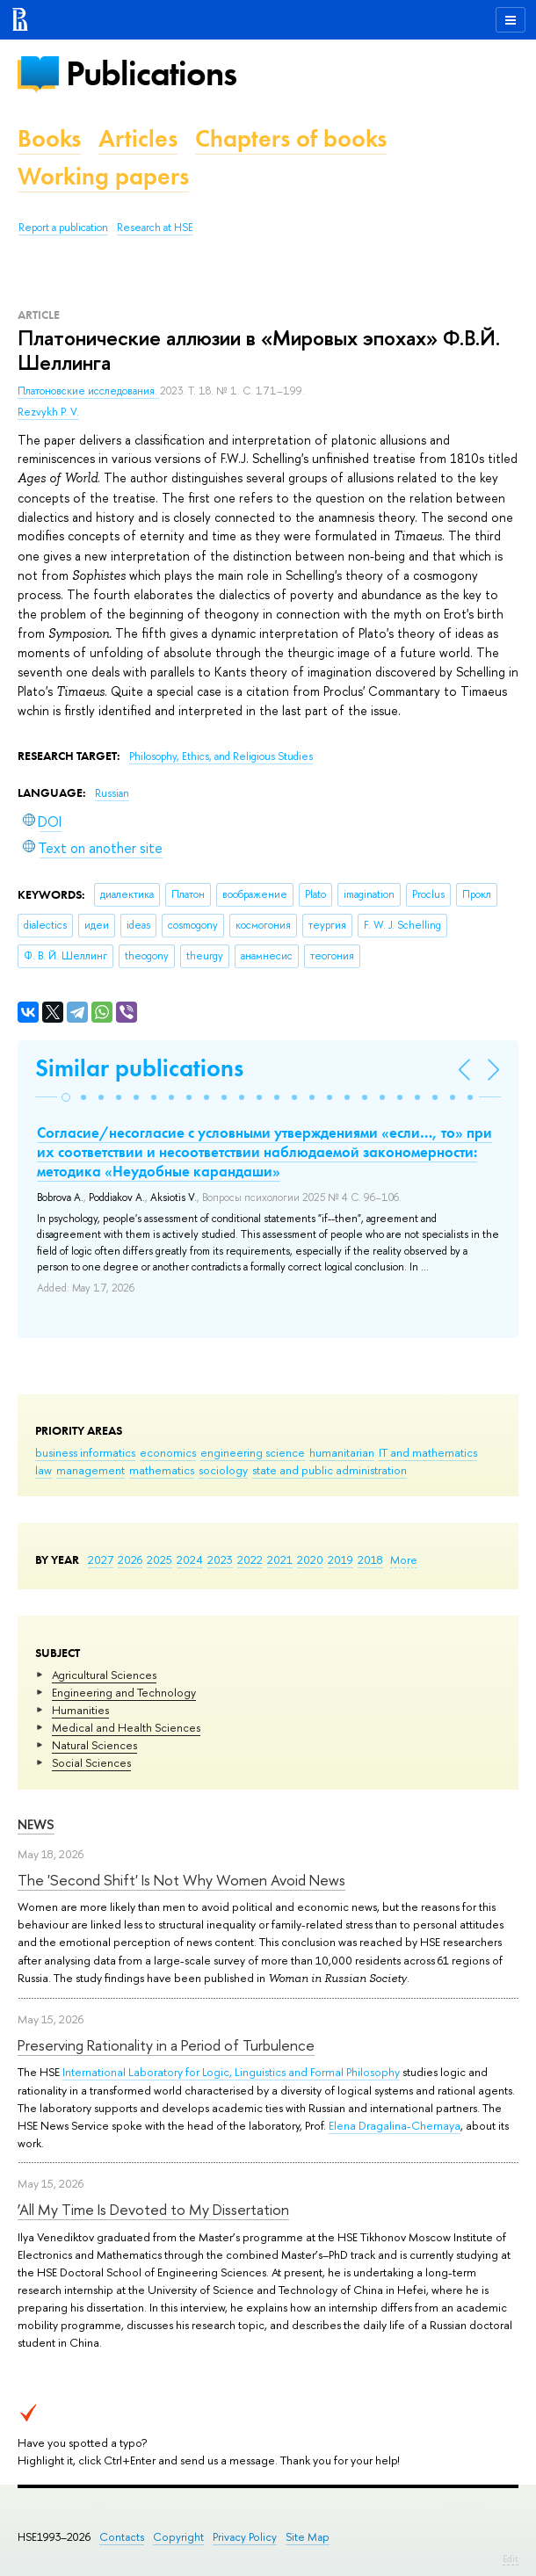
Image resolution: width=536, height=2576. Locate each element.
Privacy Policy (245, 2536)
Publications (151, 73)
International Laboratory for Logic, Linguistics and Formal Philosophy (231, 2072)
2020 (310, 1559)
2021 (280, 1559)
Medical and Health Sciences (126, 1727)
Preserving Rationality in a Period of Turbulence (166, 2045)
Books (49, 138)
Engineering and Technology (124, 1692)
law (43, 1470)
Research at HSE (155, 228)
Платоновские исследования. (89, 391)
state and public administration (329, 1470)
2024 (190, 1559)
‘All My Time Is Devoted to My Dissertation (153, 2209)
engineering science (252, 1452)
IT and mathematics (428, 1452)
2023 (220, 1559)
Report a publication (63, 228)
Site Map (308, 2536)
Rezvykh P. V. (48, 412)
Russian (112, 793)
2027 (100, 1559)
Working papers (103, 176)
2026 (130, 1559)
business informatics (85, 1452)
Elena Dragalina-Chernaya (394, 2125)
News (36, 1824)
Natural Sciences (94, 1745)
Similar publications (139, 1068)
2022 (250, 1559)
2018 (370, 1559)
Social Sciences (91, 1762)
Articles (137, 138)
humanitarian (341, 1452)
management (90, 1470)
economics (168, 1452)
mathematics (161, 1470)
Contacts (121, 2536)
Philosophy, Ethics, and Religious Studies (221, 756)
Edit (510, 2558)
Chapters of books (291, 138)
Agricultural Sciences (104, 1674)
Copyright (178, 2536)
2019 (340, 1559)
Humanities (80, 1710)
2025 (159, 1559)
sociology (223, 1470)
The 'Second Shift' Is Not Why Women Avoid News (181, 1880)
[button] (66, 1097)
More (403, 1559)
